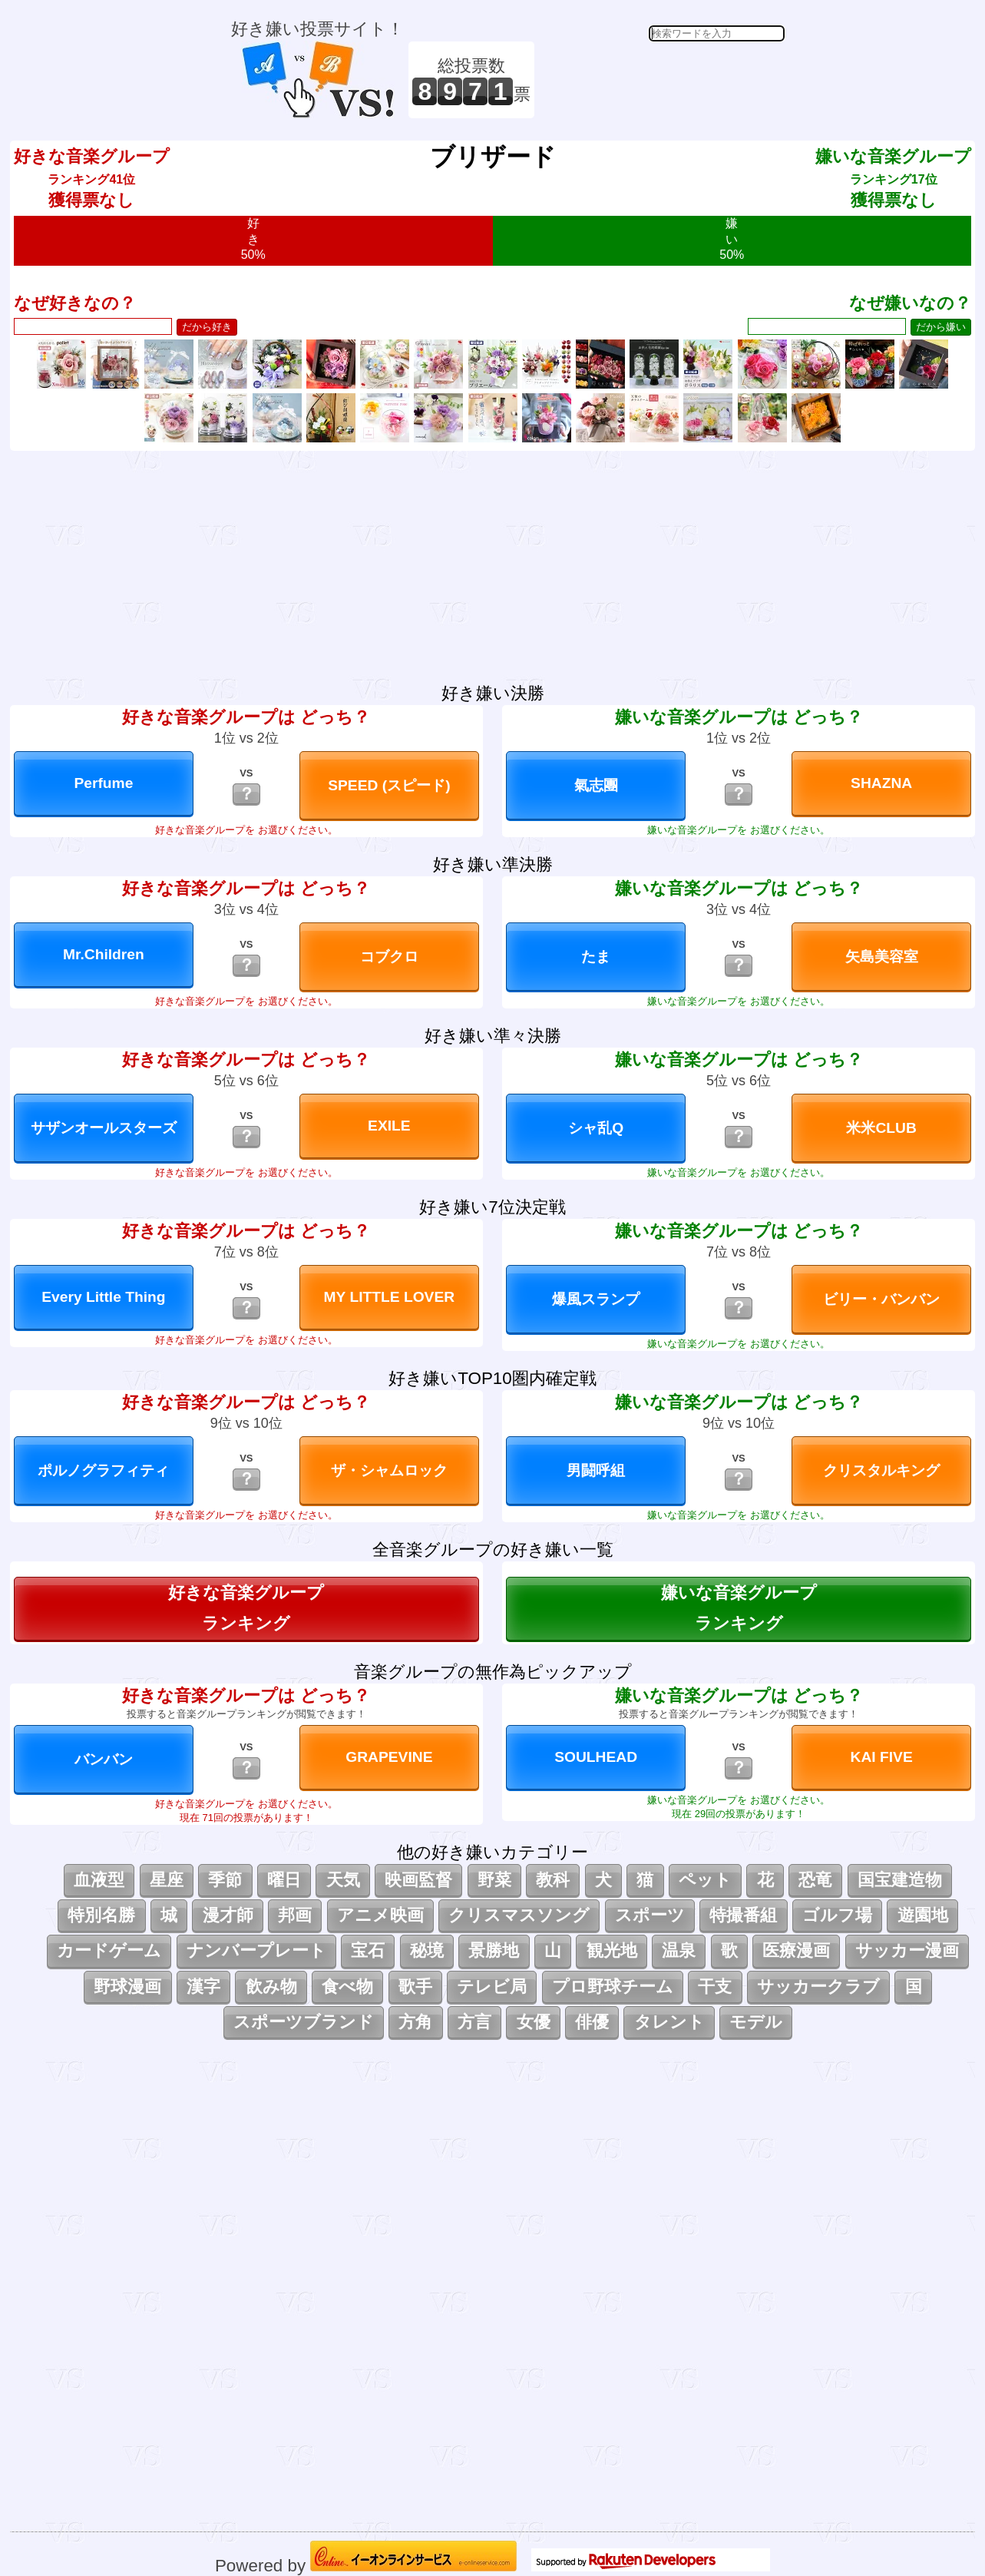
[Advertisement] (662, 79)
